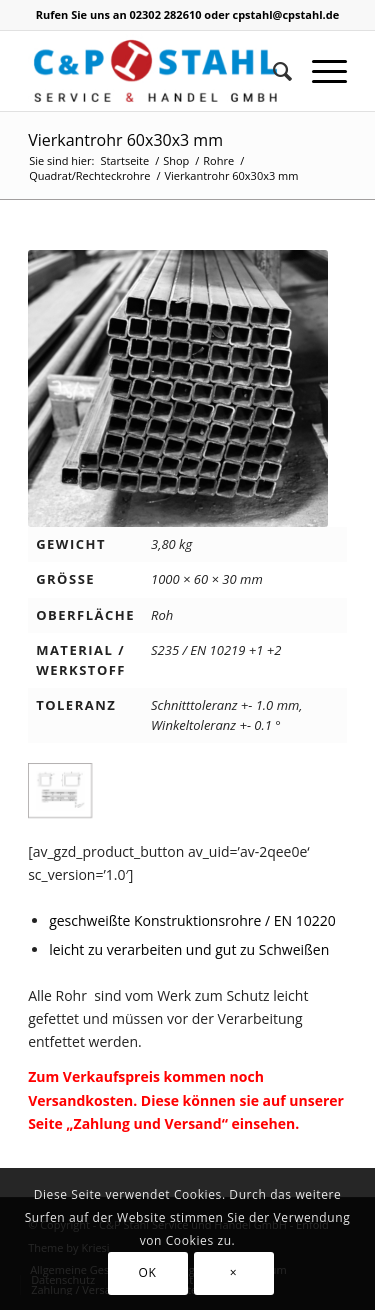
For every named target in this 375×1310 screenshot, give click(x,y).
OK (148, 1272)
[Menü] (319, 71)
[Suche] (272, 71)
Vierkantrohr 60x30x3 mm (125, 140)
